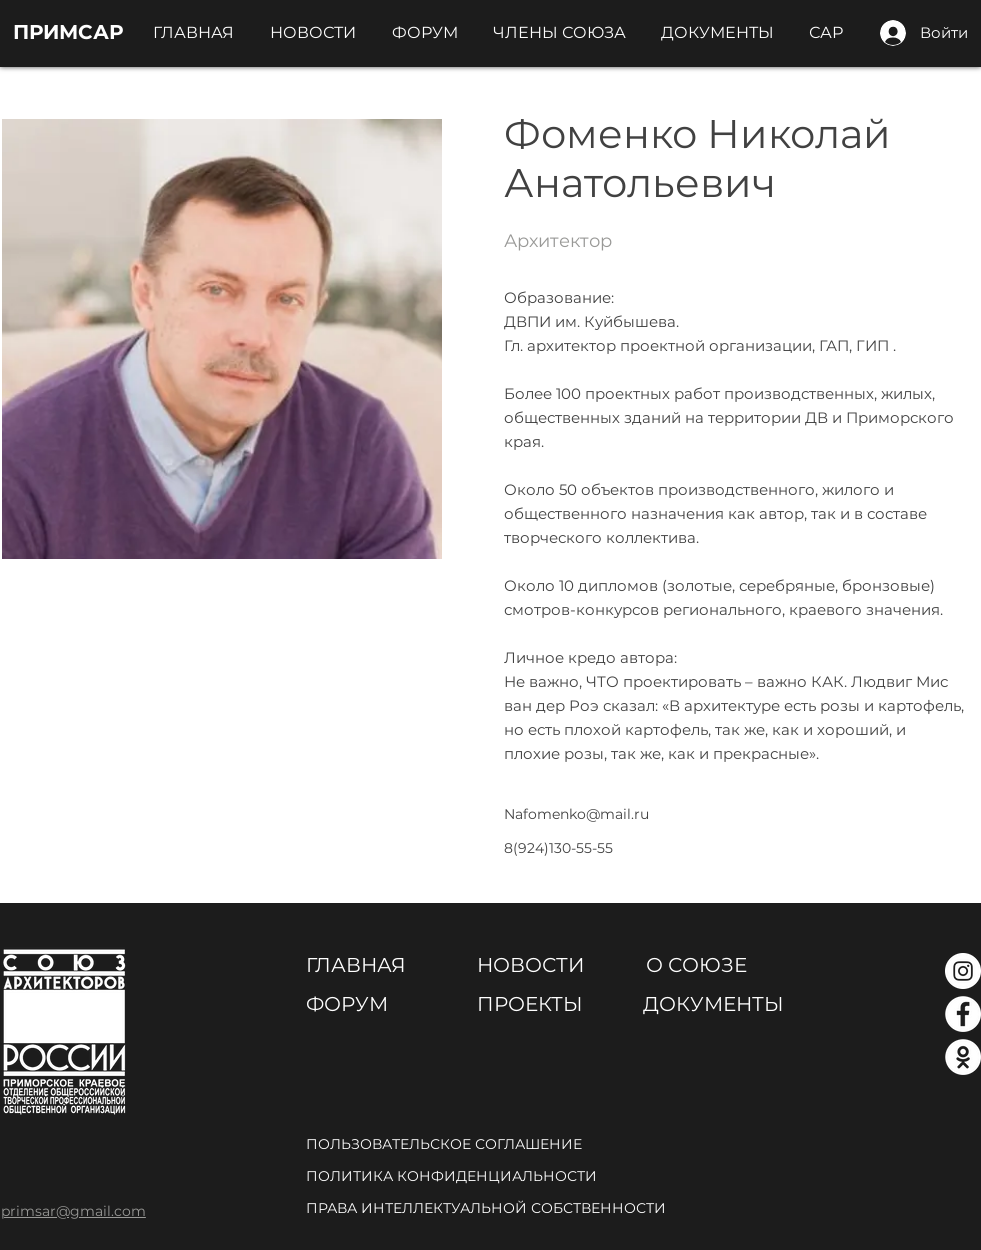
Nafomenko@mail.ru (576, 814)
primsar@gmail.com (73, 1211)
